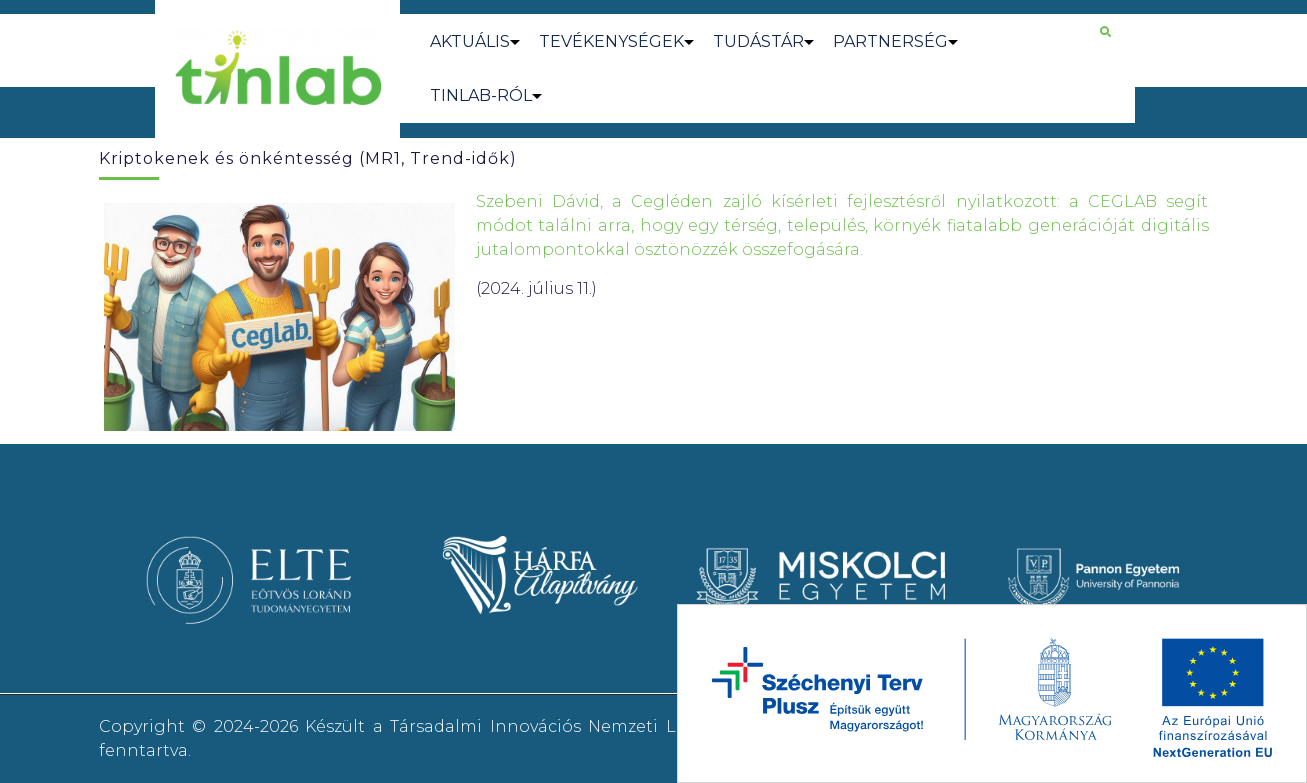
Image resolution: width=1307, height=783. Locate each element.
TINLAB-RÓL (481, 95)
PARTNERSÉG (890, 41)
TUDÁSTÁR (758, 41)
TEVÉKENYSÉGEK (611, 41)
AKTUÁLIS (470, 41)
